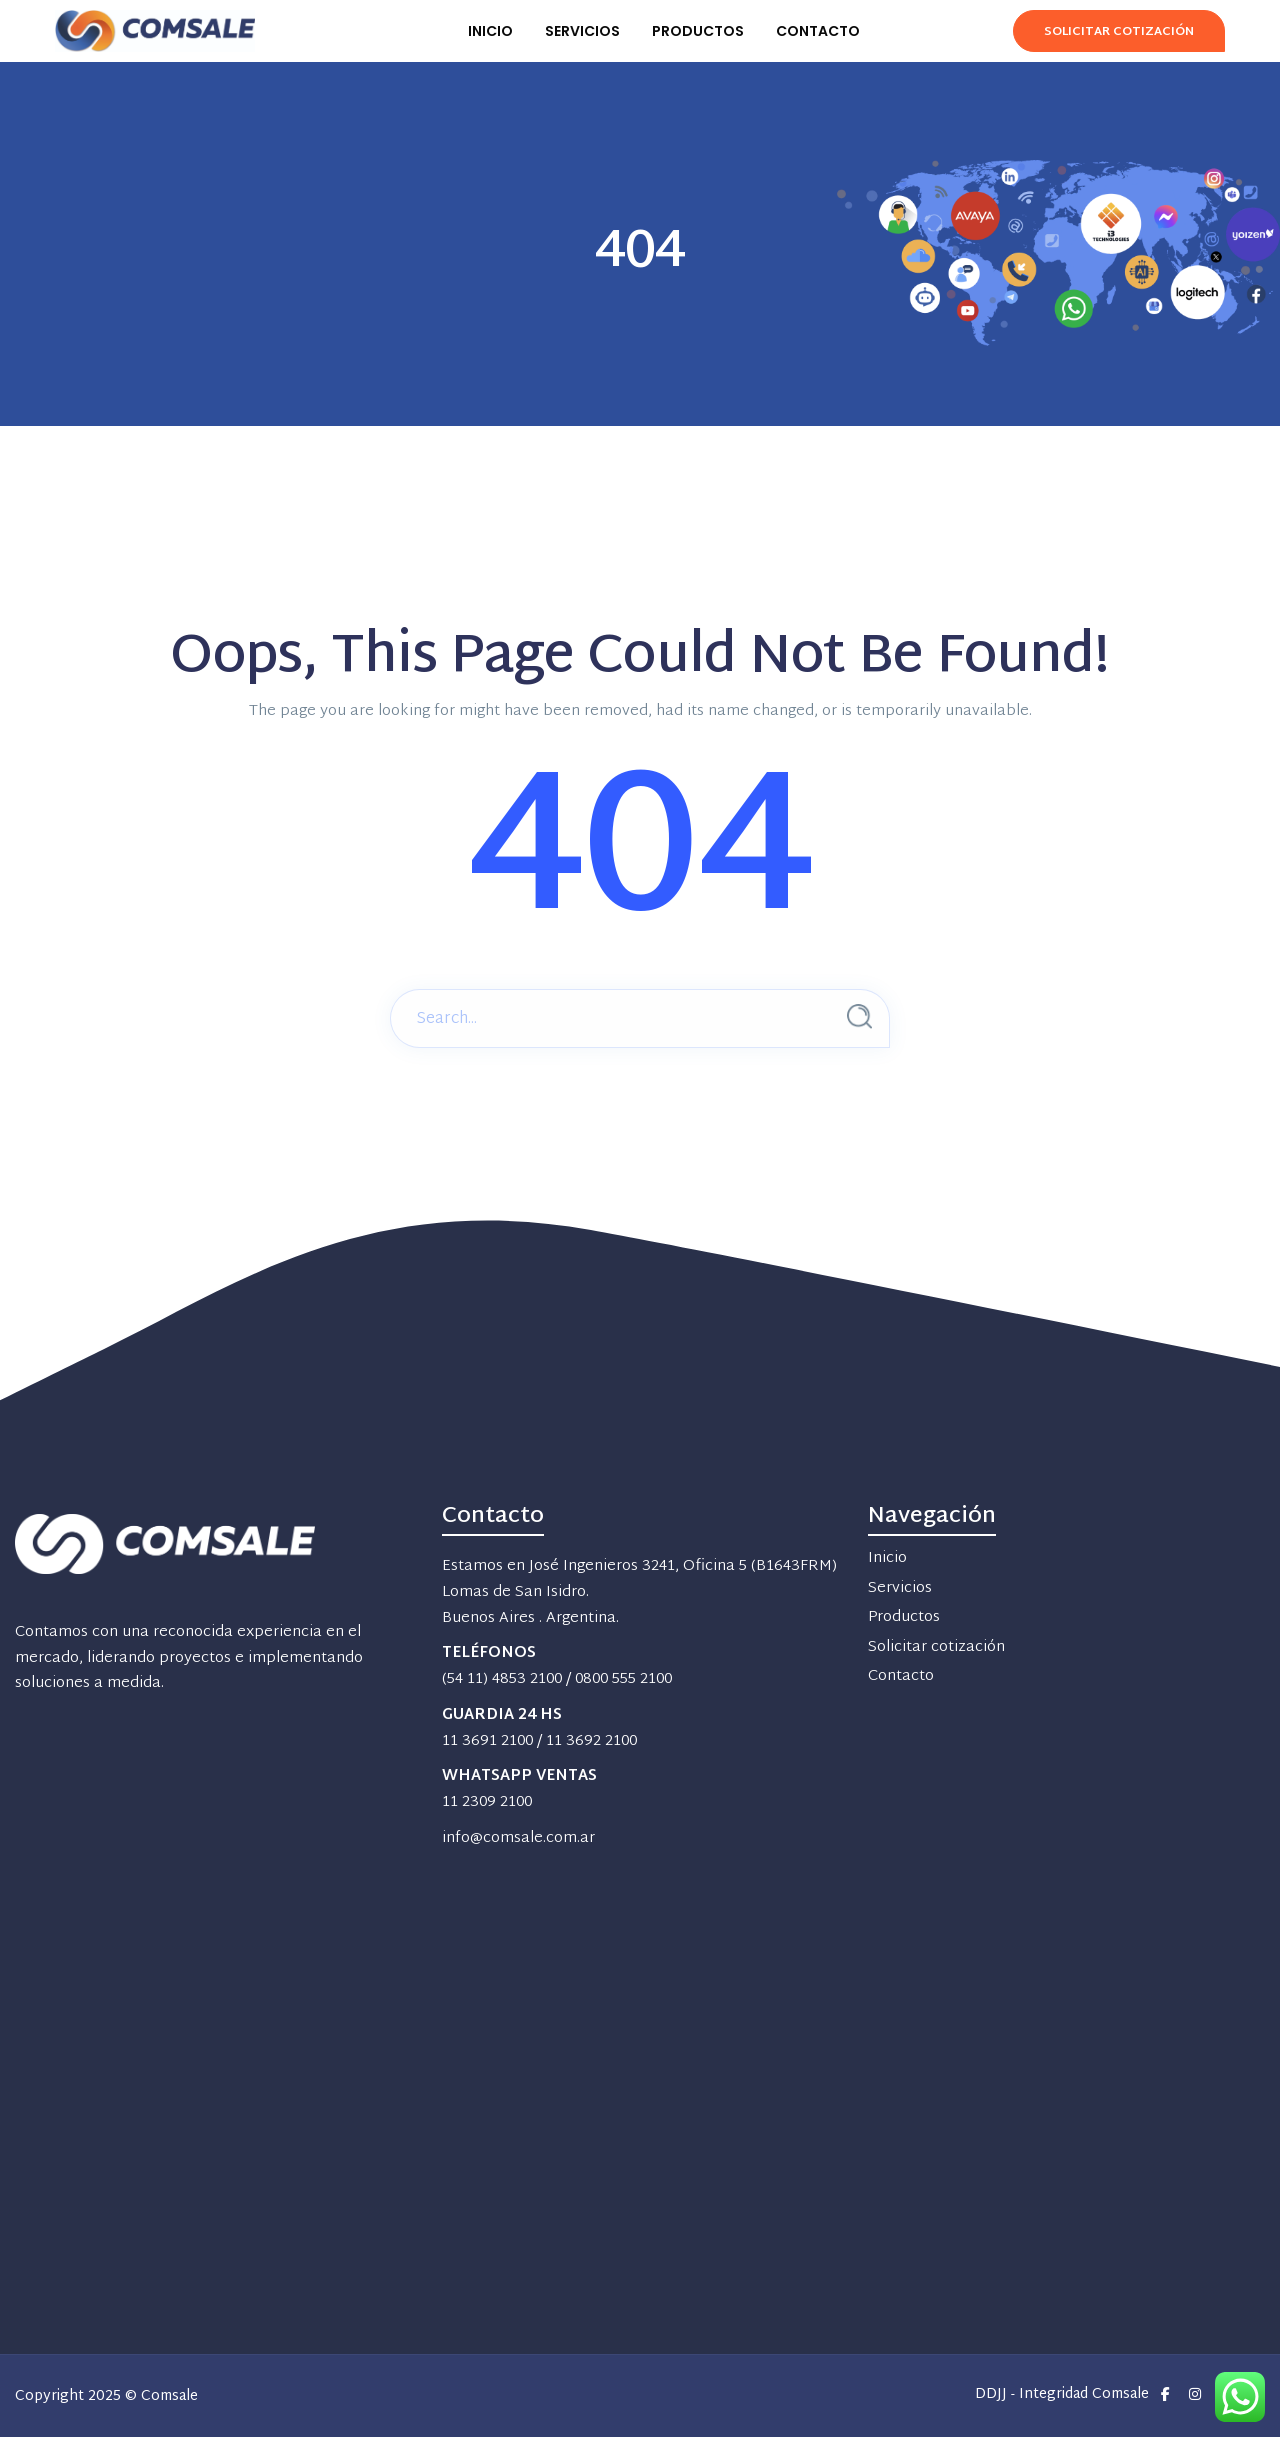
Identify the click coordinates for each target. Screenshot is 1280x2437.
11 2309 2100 (487, 1802)
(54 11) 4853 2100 (502, 1679)
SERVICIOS (582, 31)
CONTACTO (818, 31)
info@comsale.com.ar (518, 1838)
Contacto (901, 1676)
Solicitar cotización (936, 1647)
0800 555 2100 (623, 1679)
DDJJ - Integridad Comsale (1062, 2395)
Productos (904, 1617)
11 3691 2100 (487, 1741)
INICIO (490, 31)
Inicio (887, 1558)
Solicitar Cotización (1119, 32)
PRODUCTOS (698, 31)
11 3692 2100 (591, 1741)
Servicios (900, 1588)
